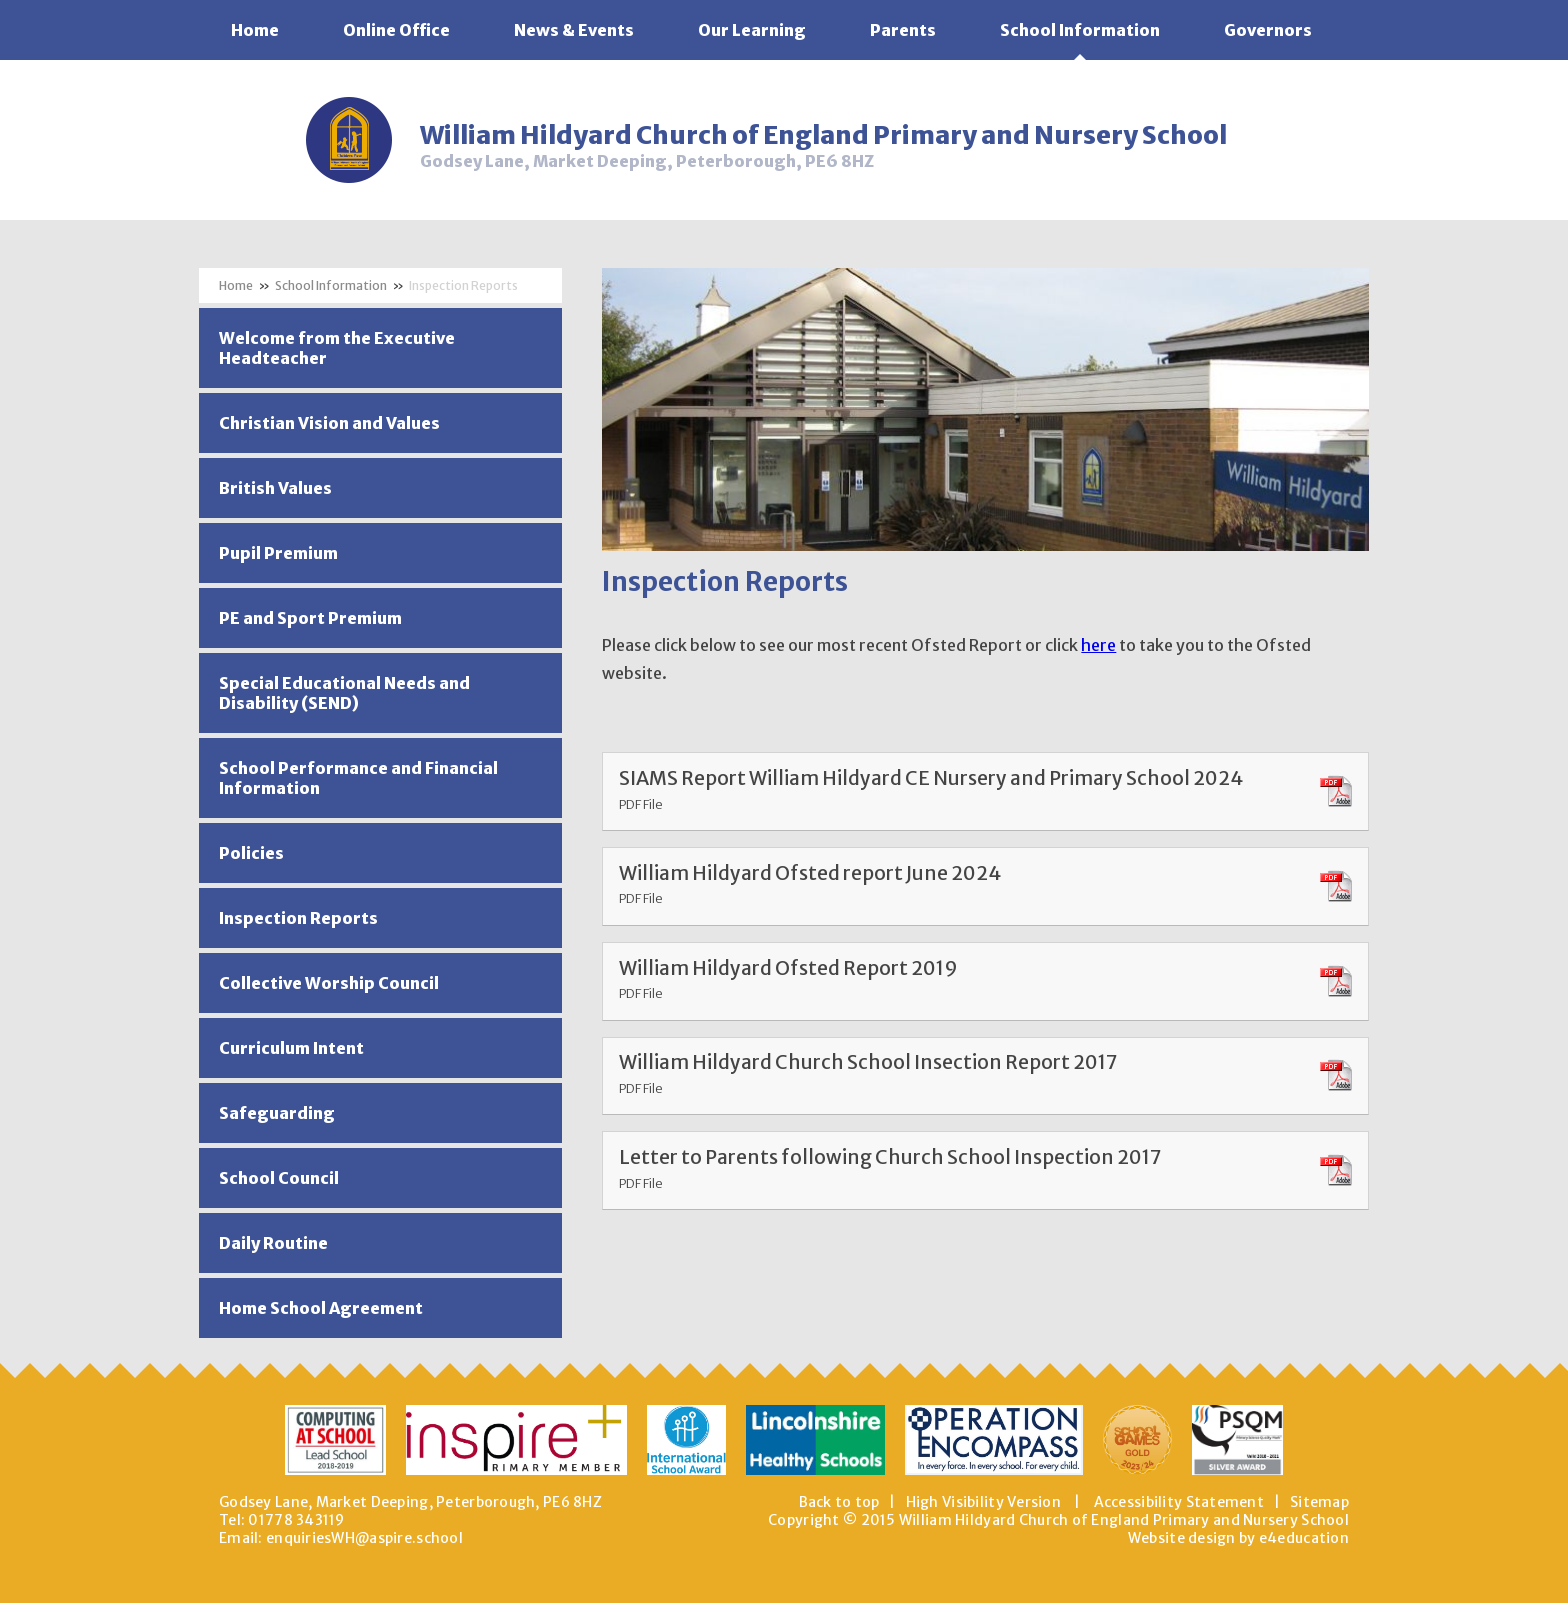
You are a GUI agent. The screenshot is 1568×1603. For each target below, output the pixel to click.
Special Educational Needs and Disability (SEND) (344, 693)
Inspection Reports (463, 285)
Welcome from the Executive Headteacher (337, 348)
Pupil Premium (278, 553)
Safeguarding (277, 1113)
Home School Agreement (321, 1308)
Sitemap (1319, 1502)
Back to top (839, 1502)
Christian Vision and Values (329, 423)
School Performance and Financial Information (358, 778)
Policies (251, 853)
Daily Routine (273, 1243)
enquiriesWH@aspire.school (364, 1538)
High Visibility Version (983, 1502)
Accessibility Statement (1179, 1502)
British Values (275, 488)
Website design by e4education (1238, 1538)
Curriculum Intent (291, 1048)
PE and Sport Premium (310, 618)
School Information (331, 285)
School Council (279, 1178)
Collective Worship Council (329, 983)
